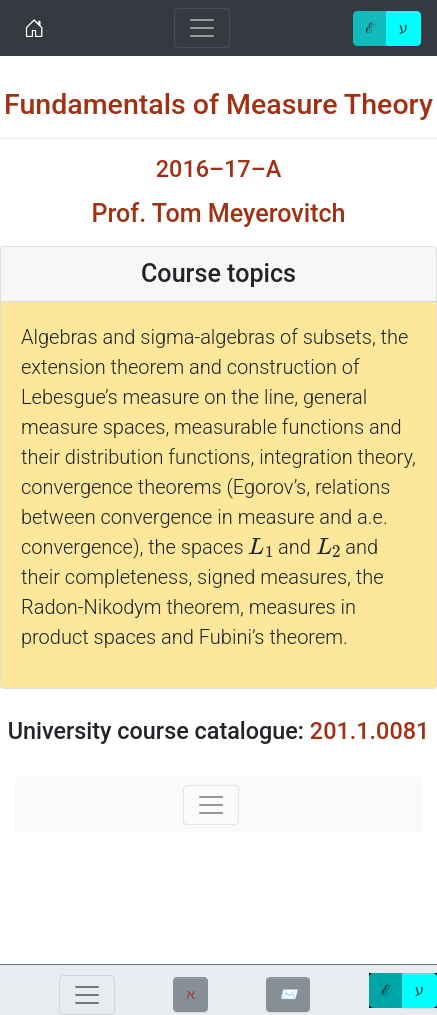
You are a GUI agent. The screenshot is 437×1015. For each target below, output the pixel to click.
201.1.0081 (369, 731)
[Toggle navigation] (202, 28)
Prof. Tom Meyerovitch (218, 213)
